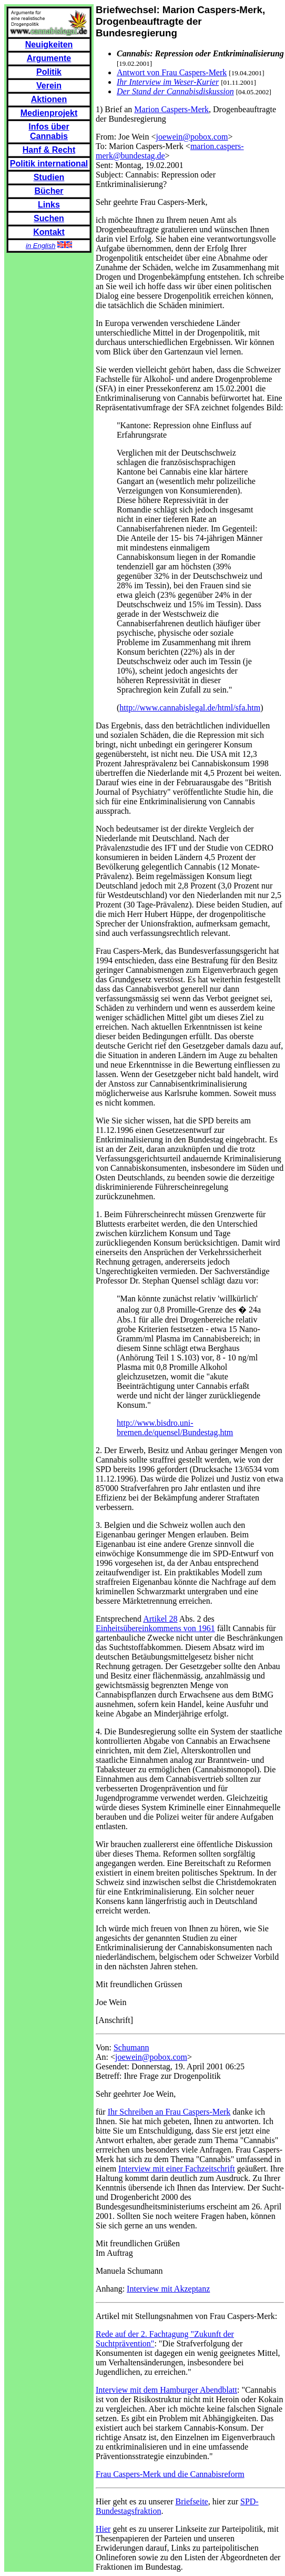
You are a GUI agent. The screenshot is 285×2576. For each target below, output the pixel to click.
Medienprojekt (49, 112)
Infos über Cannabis (48, 131)
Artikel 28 (160, 1618)
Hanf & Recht (49, 149)
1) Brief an (115, 109)
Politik (49, 71)
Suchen (49, 218)
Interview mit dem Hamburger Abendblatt (166, 2389)
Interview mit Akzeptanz (168, 2288)
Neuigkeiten (49, 44)
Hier (103, 2528)
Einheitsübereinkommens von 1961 (155, 1628)
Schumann (131, 2047)
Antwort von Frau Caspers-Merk (172, 72)
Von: (105, 2047)
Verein (49, 85)
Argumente (49, 58)
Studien (49, 177)
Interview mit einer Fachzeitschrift (176, 2168)
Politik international (49, 163)
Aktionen (49, 99)
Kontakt (49, 232)
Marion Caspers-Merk (171, 109)
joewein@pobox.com (192, 136)
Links (49, 204)
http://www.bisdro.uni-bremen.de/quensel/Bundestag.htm (175, 1427)
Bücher (48, 190)
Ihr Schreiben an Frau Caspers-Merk (169, 2111)
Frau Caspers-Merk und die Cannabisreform (170, 2474)
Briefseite (192, 2501)
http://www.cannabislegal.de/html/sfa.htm (189, 707)
